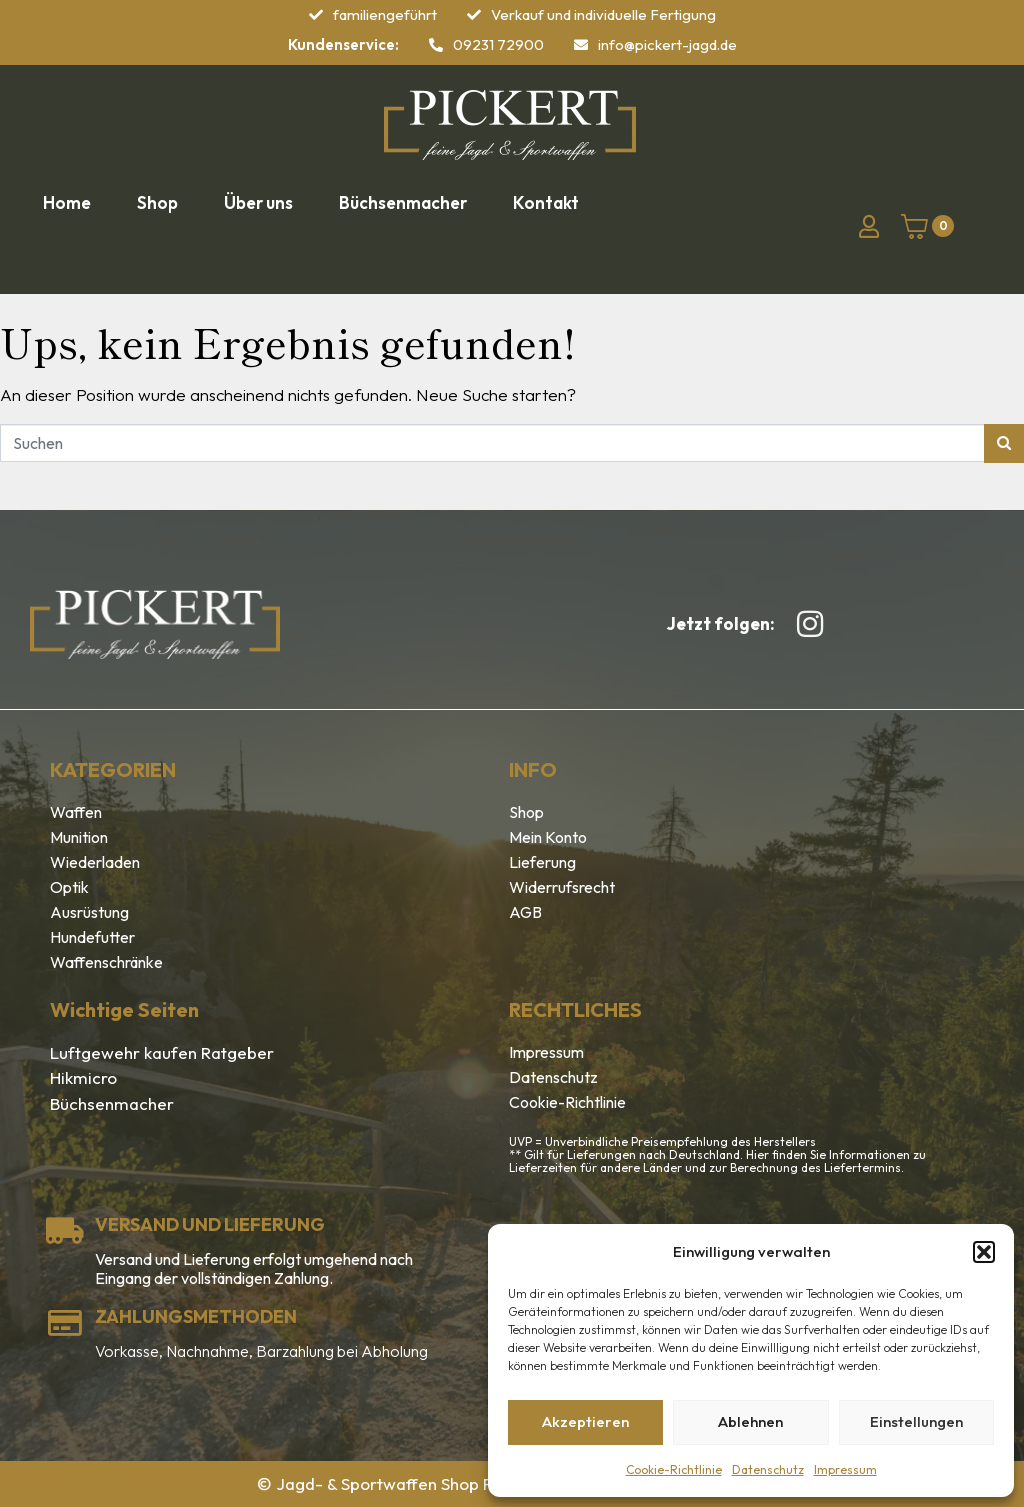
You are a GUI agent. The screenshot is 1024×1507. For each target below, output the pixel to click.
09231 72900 (498, 44)
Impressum (845, 1469)
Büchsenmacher (112, 1103)
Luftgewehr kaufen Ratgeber (162, 1052)
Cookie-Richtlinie (674, 1469)
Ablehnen (750, 1421)
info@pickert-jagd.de (667, 44)
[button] (984, 1252)
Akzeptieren (585, 1421)
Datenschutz (768, 1469)
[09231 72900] (436, 45)
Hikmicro (83, 1077)
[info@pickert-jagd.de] (581, 45)
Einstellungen (916, 1421)
